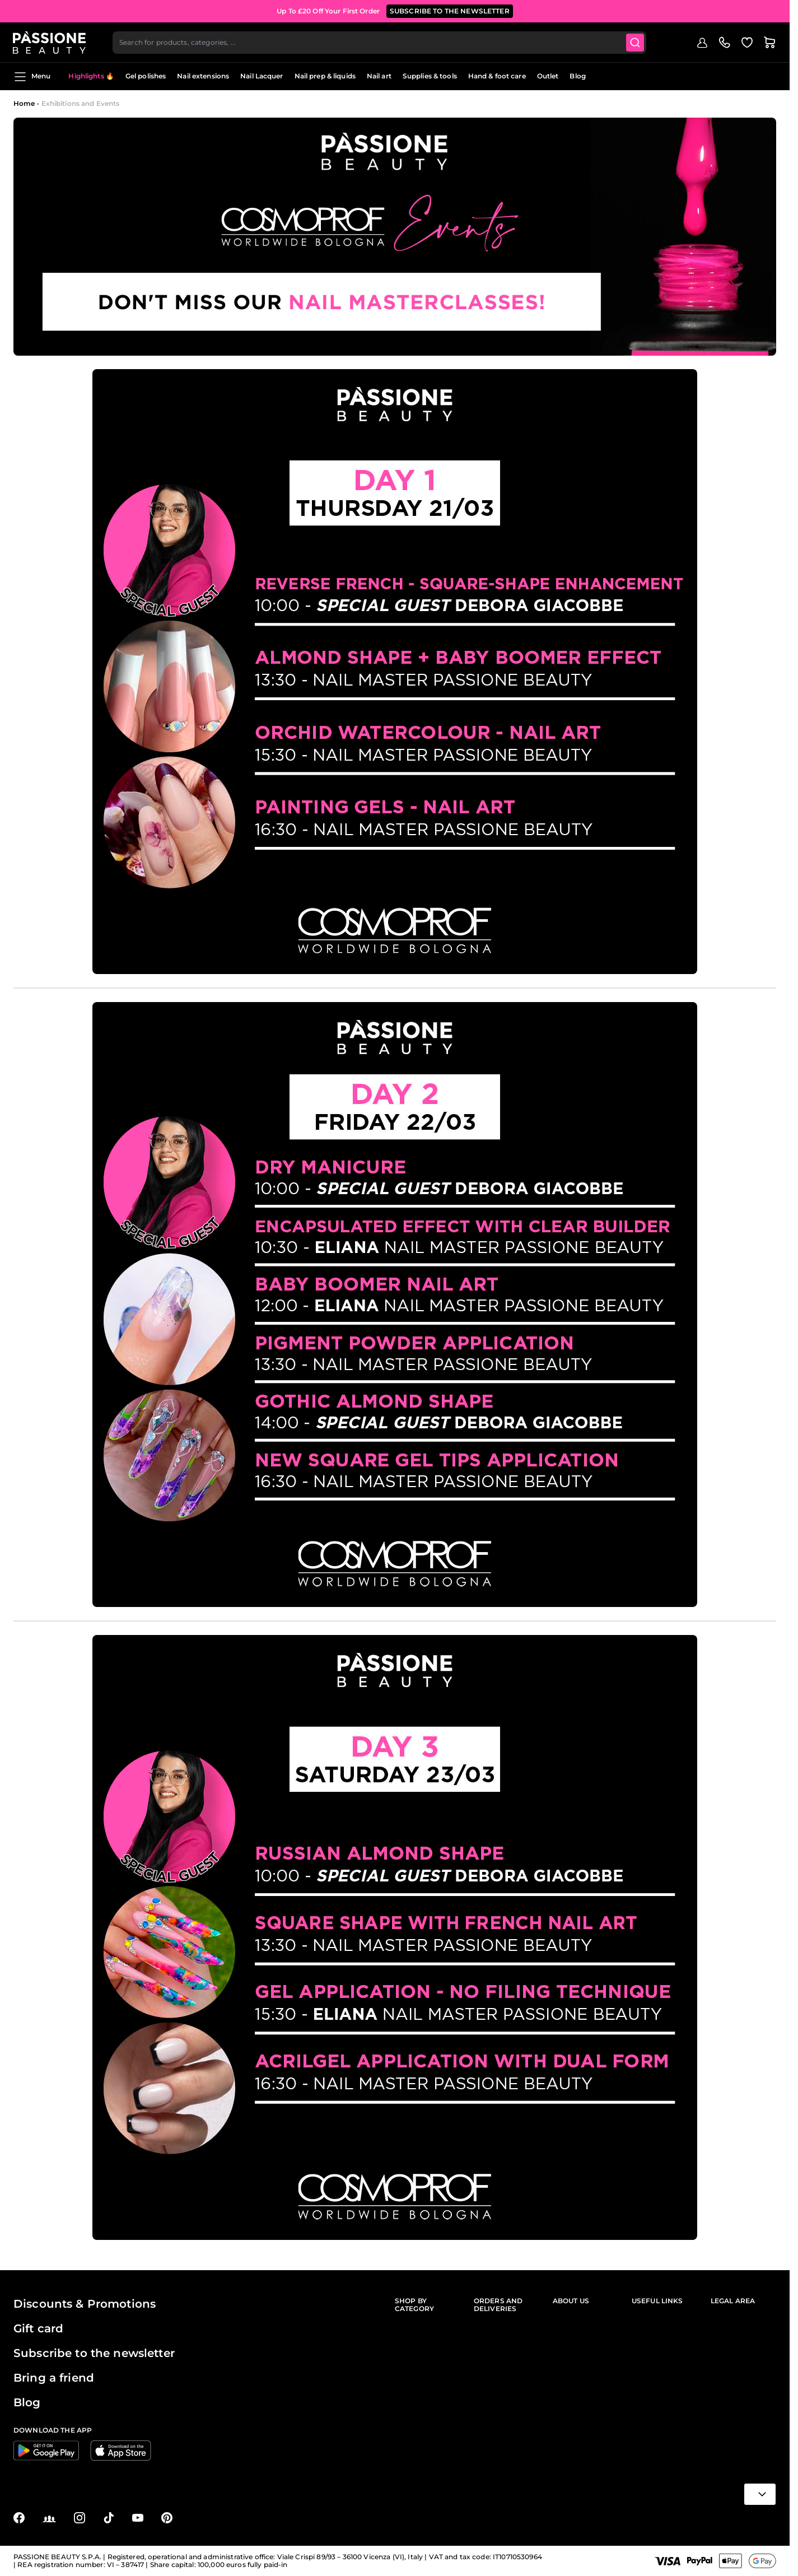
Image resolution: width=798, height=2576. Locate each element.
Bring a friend (53, 2377)
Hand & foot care (497, 76)
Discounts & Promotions (84, 2304)
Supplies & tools (430, 76)
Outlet (548, 76)
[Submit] (636, 42)
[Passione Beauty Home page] (49, 42)
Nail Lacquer (261, 76)
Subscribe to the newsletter (94, 2353)
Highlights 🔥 (91, 76)
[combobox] (380, 42)
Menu (31, 76)
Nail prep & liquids (325, 76)
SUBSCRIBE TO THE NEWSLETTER (450, 11)
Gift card (38, 2328)
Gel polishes (145, 76)
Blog (577, 76)
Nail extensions (203, 76)
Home (24, 103)
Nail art (379, 76)
